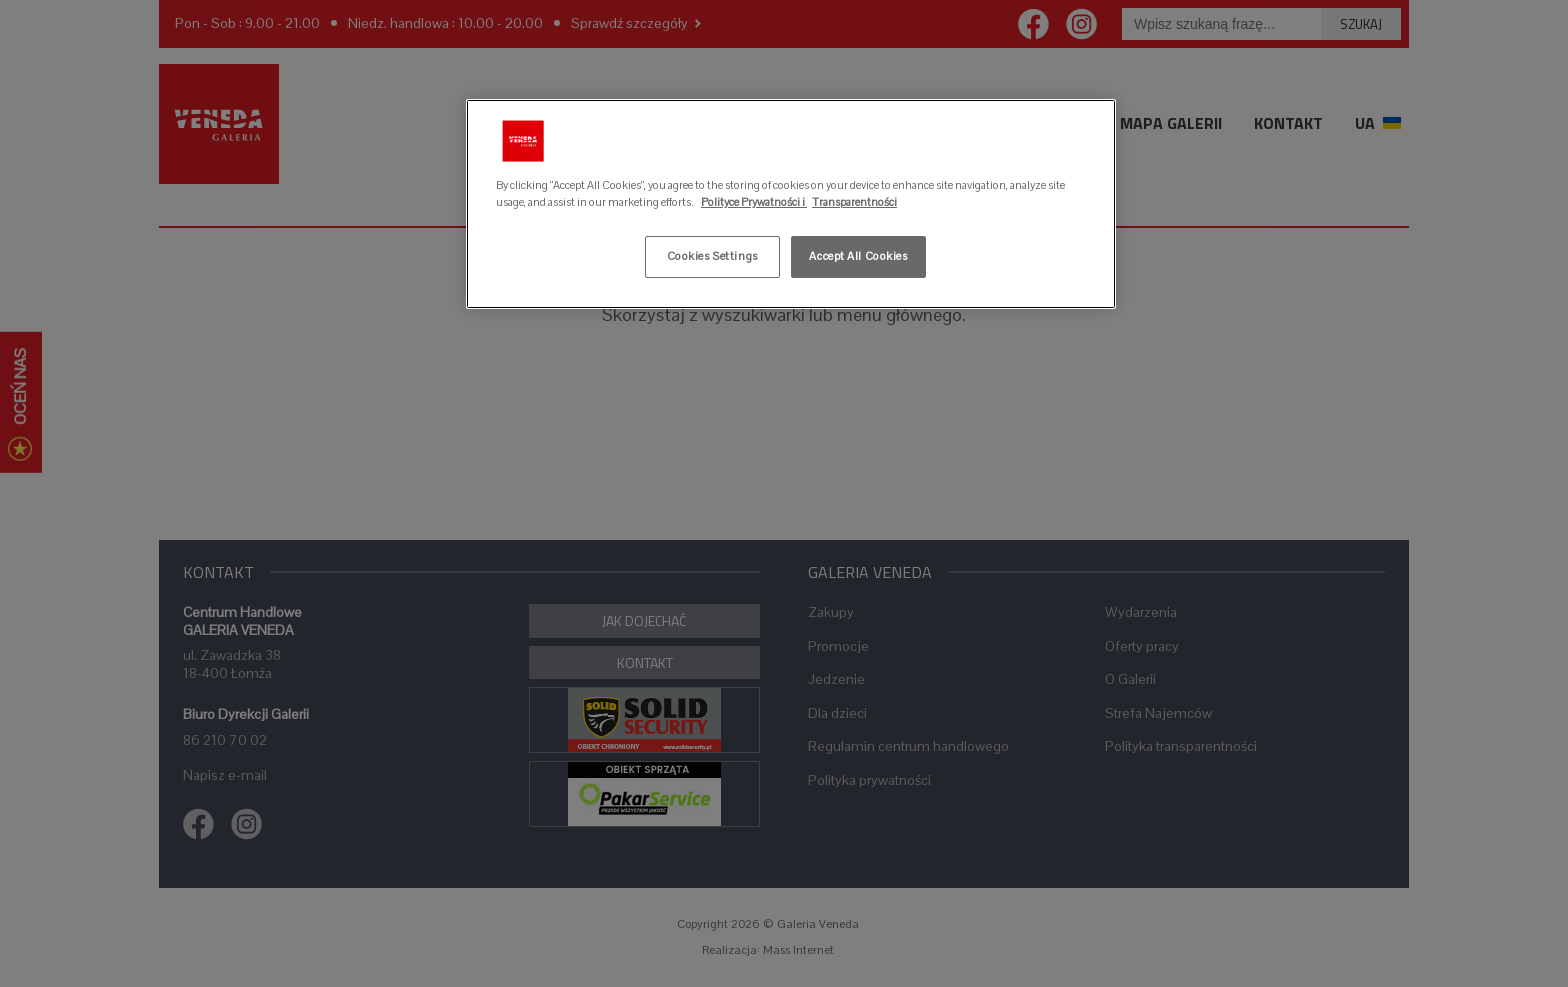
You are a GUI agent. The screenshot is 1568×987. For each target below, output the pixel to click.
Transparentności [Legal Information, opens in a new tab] (854, 202)
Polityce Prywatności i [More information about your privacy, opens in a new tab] (754, 202)
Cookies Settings (712, 256)
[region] (791, 204)
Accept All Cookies (858, 256)
